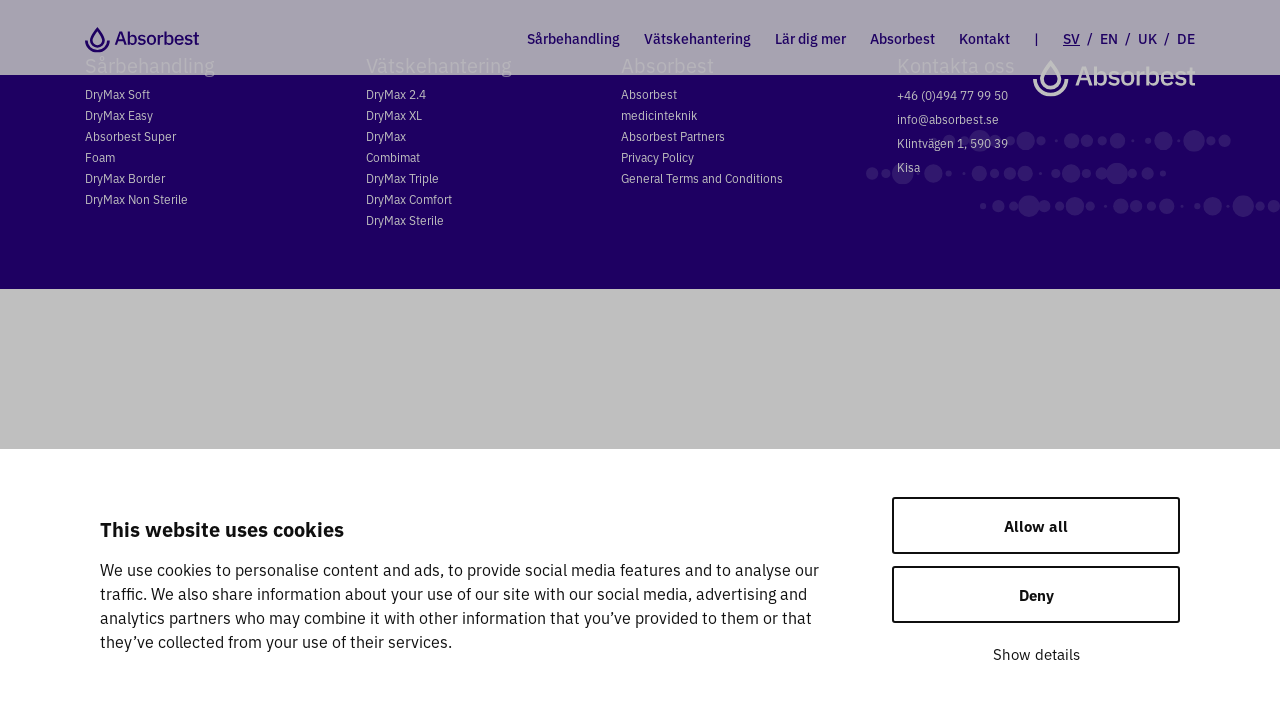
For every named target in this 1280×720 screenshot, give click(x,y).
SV (1071, 38)
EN (1109, 38)
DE (1186, 38)
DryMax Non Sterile (136, 198)
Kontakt (984, 38)
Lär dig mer (810, 38)
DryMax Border (125, 177)
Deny (1036, 594)
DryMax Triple (402, 177)
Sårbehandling (573, 38)
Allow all (1036, 525)
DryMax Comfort (409, 198)
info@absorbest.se (948, 118)
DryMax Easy (119, 114)
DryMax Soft (117, 93)
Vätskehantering (697, 38)
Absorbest (902, 38)
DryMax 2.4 (396, 93)
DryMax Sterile (405, 219)
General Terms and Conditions (702, 177)
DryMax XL (394, 114)
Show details (1036, 653)
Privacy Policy (657, 156)
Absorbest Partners (673, 135)
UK (1147, 38)
